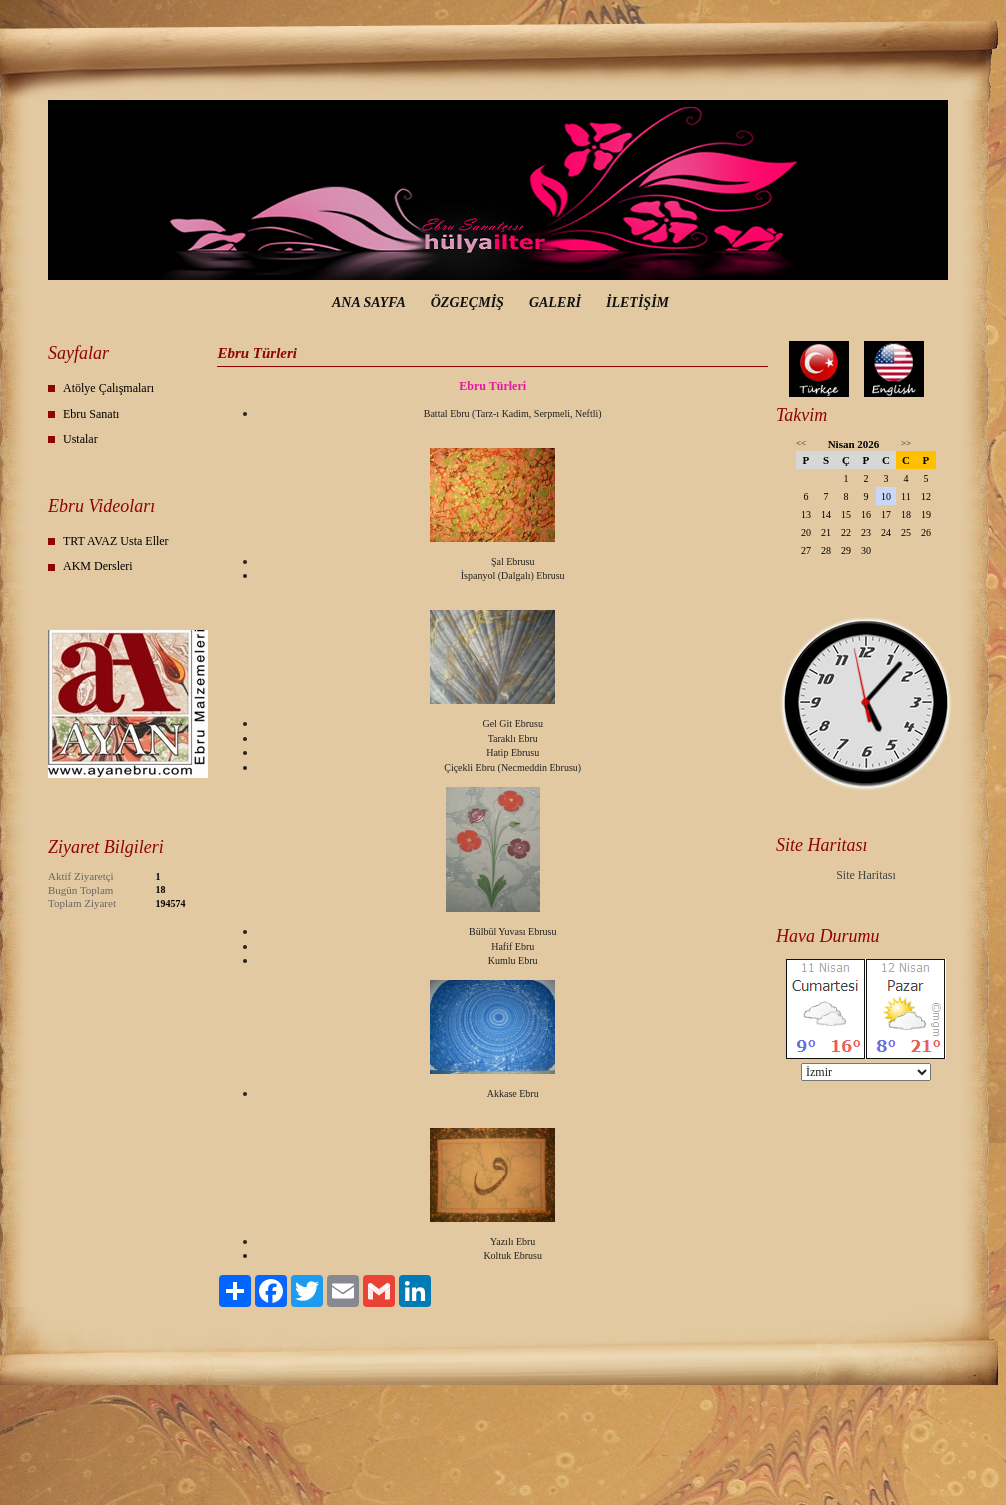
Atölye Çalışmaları (108, 388)
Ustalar (80, 439)
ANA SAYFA (369, 302)
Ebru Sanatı (91, 414)
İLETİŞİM (637, 302)
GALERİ (555, 302)
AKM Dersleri (98, 566)
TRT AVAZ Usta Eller (116, 541)
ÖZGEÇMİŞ (467, 302)
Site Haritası (866, 875)
